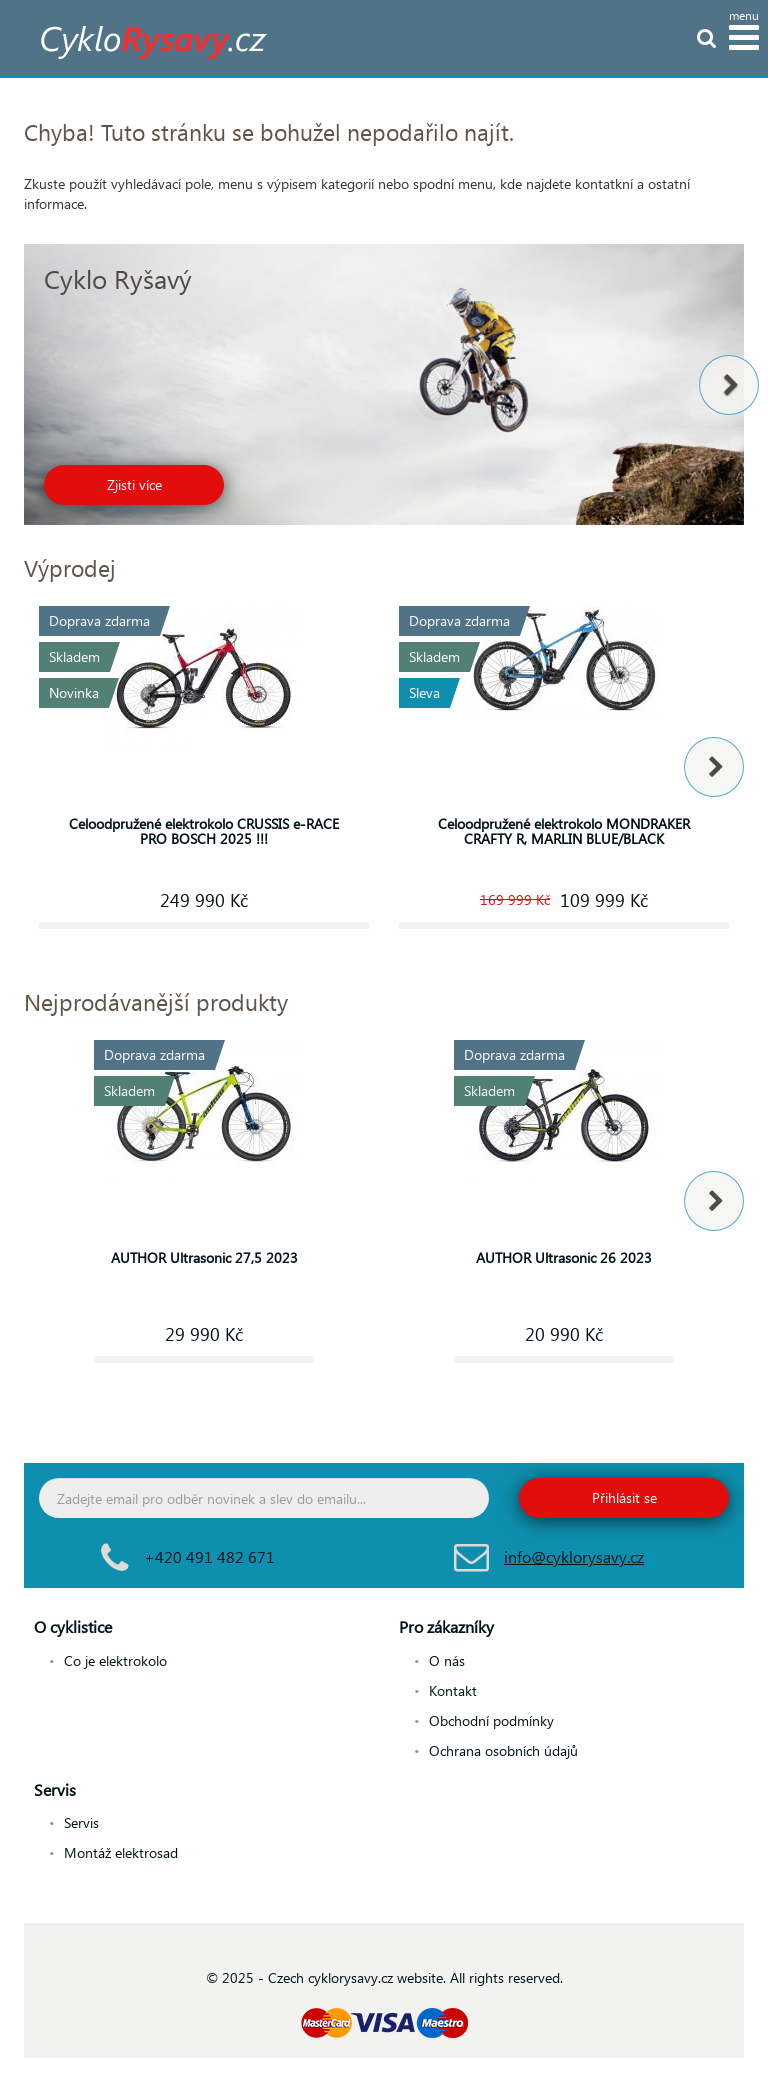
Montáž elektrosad (121, 1852)
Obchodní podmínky (491, 1720)
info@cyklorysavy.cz (574, 1556)
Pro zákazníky (446, 1626)
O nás (447, 1660)
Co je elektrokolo (115, 1660)
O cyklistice (73, 1626)
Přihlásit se (624, 1497)
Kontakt (453, 1690)
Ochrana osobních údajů (503, 1750)
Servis (55, 1789)
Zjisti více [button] (134, 484)
